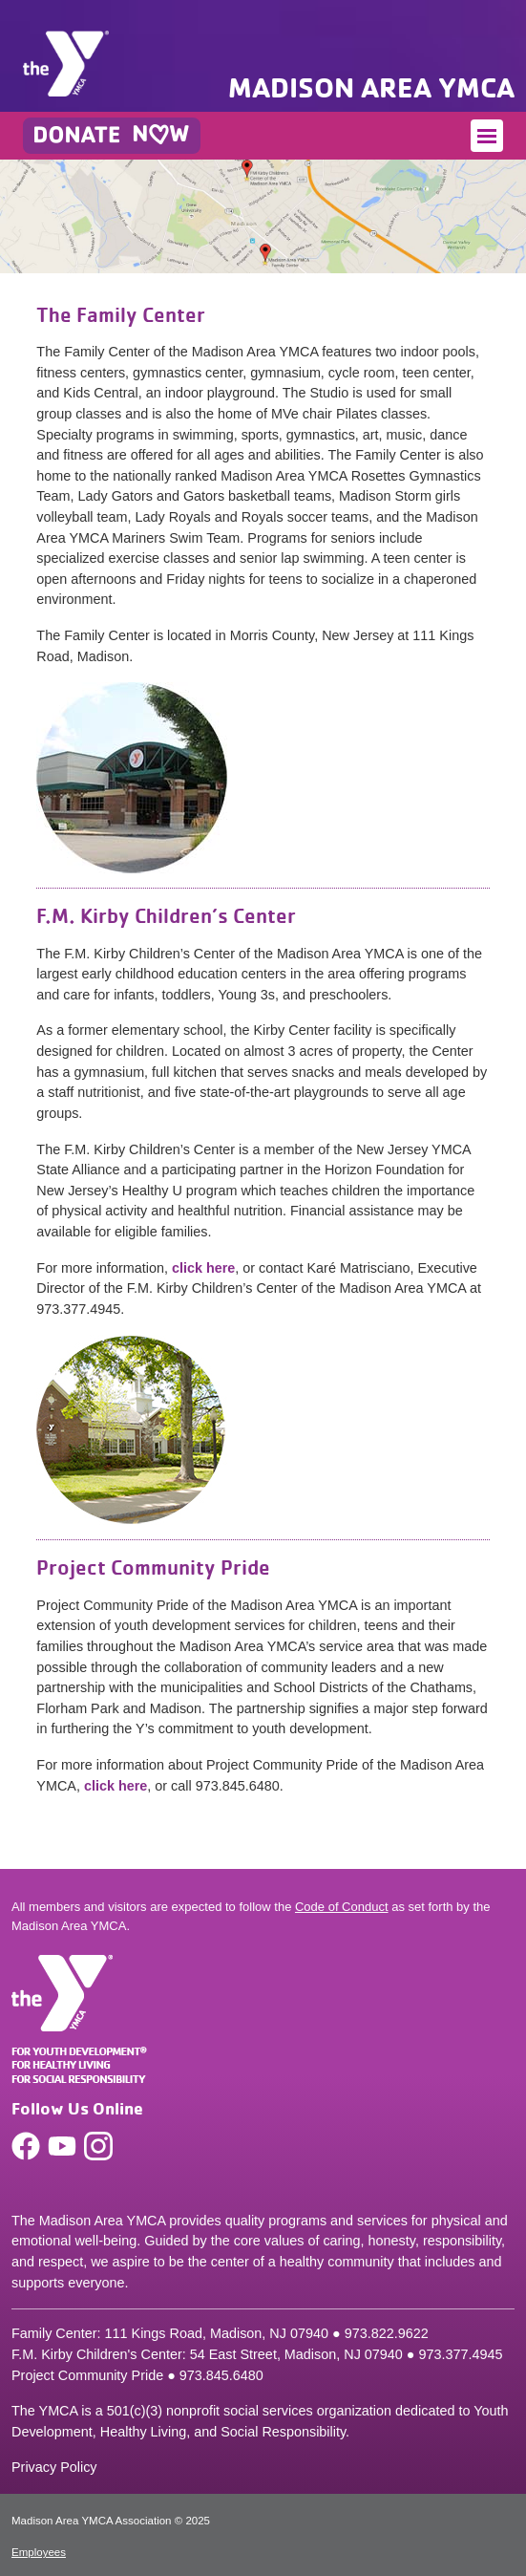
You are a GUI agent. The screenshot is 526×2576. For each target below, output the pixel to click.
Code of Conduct (342, 1907)
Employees (38, 2552)
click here (203, 1268)
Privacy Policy (54, 2467)
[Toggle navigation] (487, 135)
